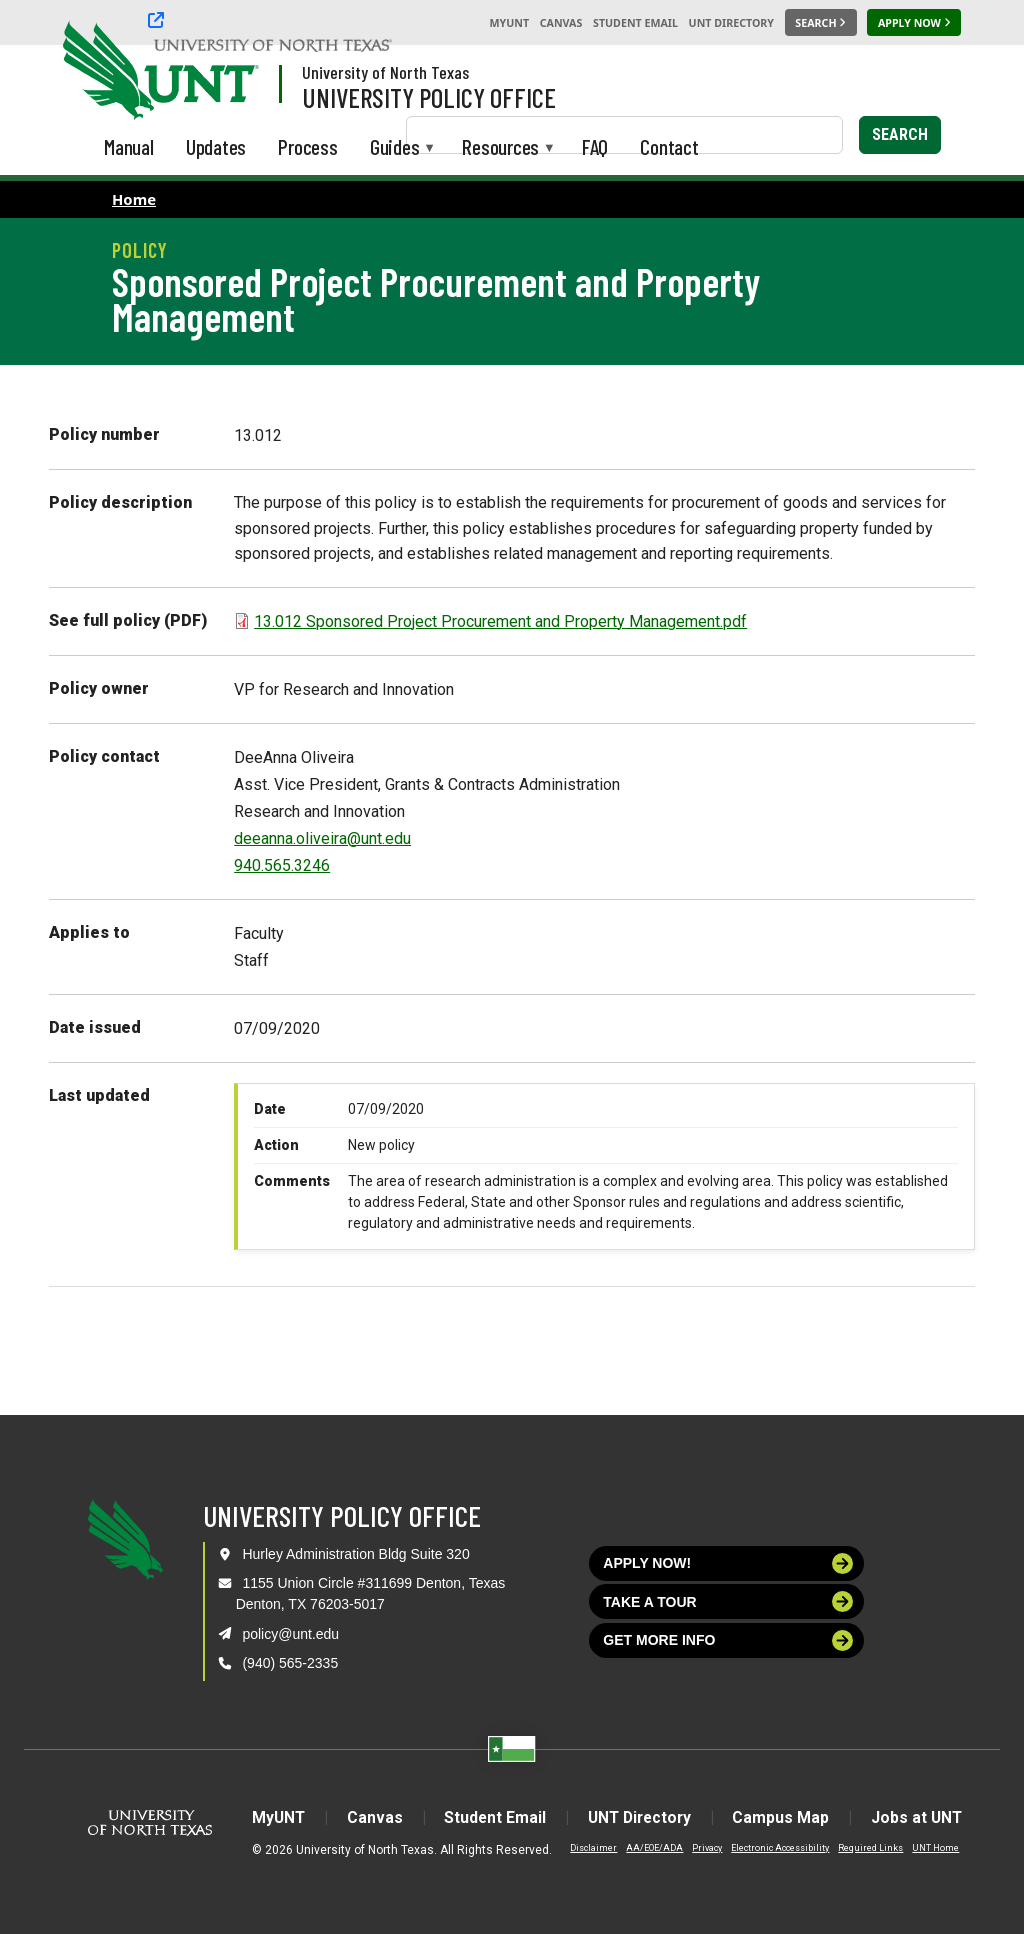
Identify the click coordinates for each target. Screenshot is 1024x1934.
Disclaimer (581, 1848)
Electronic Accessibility (768, 1848)
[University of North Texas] (101, 68)
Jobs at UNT (926, 1817)
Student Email (635, 23)
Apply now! (728, 1563)
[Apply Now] (914, 23)
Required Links (858, 1848)
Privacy (695, 1848)
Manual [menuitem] (129, 146)
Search (900, 134)
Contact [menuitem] (669, 146)
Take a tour (728, 1601)
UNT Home (923, 1848)
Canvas (561, 23)
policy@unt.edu (290, 1634)
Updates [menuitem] (216, 146)
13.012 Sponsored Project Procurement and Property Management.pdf (500, 621)
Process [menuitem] (308, 146)
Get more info (728, 1640)
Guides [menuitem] (395, 148)
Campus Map (787, 1817)
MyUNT (509, 23)
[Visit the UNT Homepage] (228, 72)
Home (134, 199)
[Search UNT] (821, 23)
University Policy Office (429, 97)
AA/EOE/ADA (642, 1848)
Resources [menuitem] (500, 148)
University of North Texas (385, 72)
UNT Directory (731, 23)
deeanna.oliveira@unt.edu (322, 838)
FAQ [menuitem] (595, 146)
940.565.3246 (282, 865)
